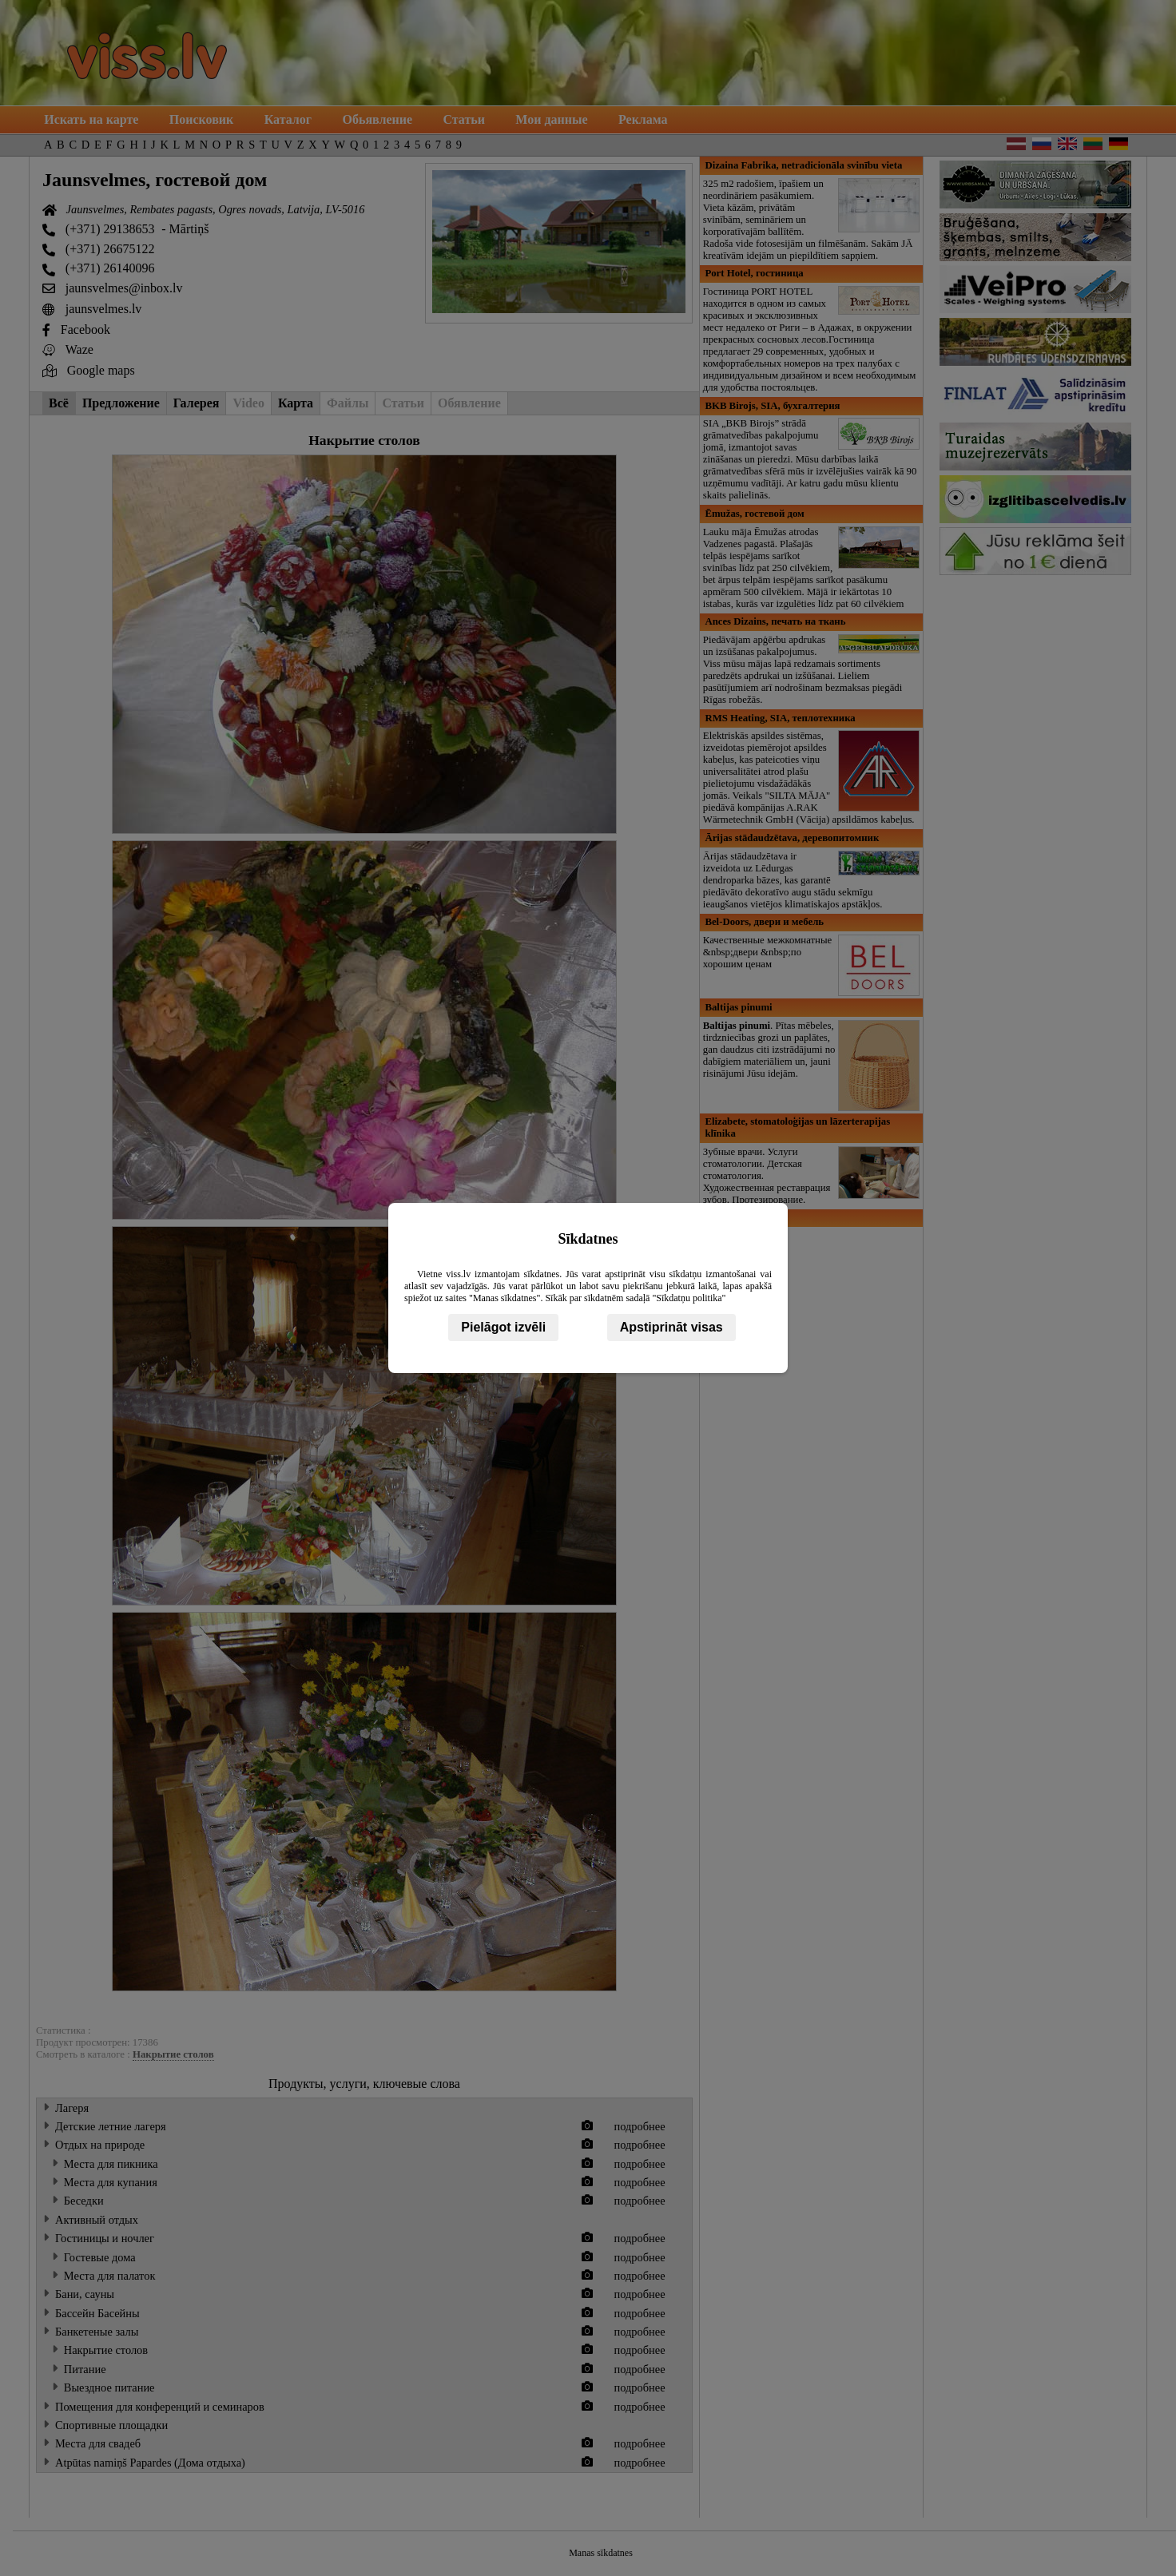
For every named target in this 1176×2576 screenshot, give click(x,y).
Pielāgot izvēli (503, 1327)
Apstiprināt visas (671, 1327)
